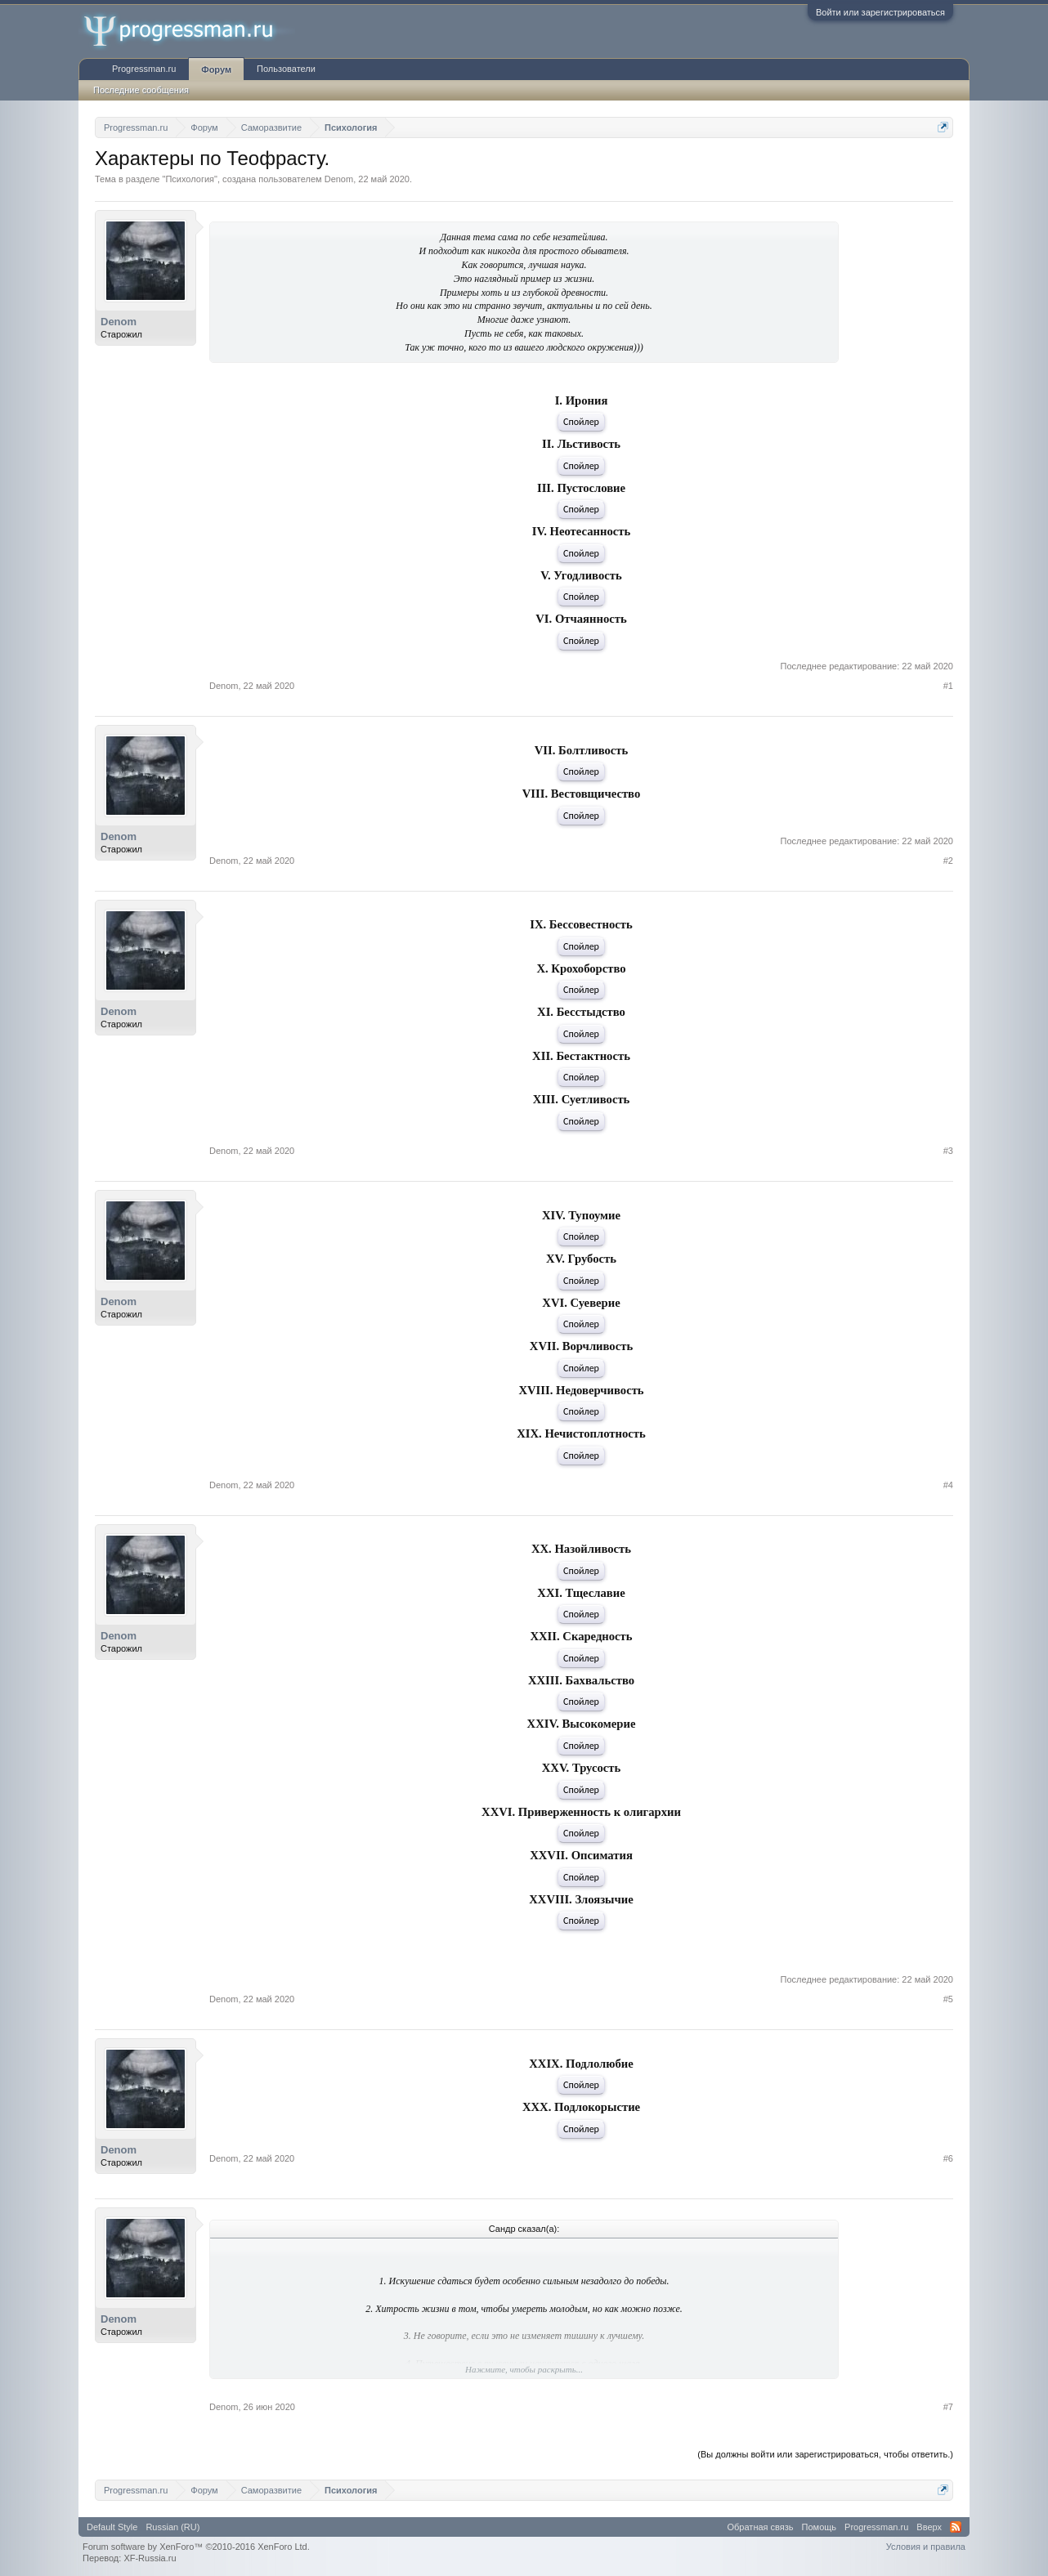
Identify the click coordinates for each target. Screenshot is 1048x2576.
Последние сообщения (141, 90)
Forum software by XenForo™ (196, 2546)
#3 (948, 1151)
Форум (216, 69)
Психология (189, 179)
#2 (948, 860)
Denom (339, 179)
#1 (948, 686)
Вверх (929, 2527)
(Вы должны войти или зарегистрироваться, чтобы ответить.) (825, 2454)
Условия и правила (925, 2546)
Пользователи (286, 69)
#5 (948, 1999)
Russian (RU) (172, 2527)
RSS (955, 2527)
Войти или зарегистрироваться (880, 12)
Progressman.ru (144, 69)
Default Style (112, 2527)
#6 (948, 2158)
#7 (948, 2407)
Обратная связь (761, 2527)
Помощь (819, 2527)
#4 (948, 1485)
